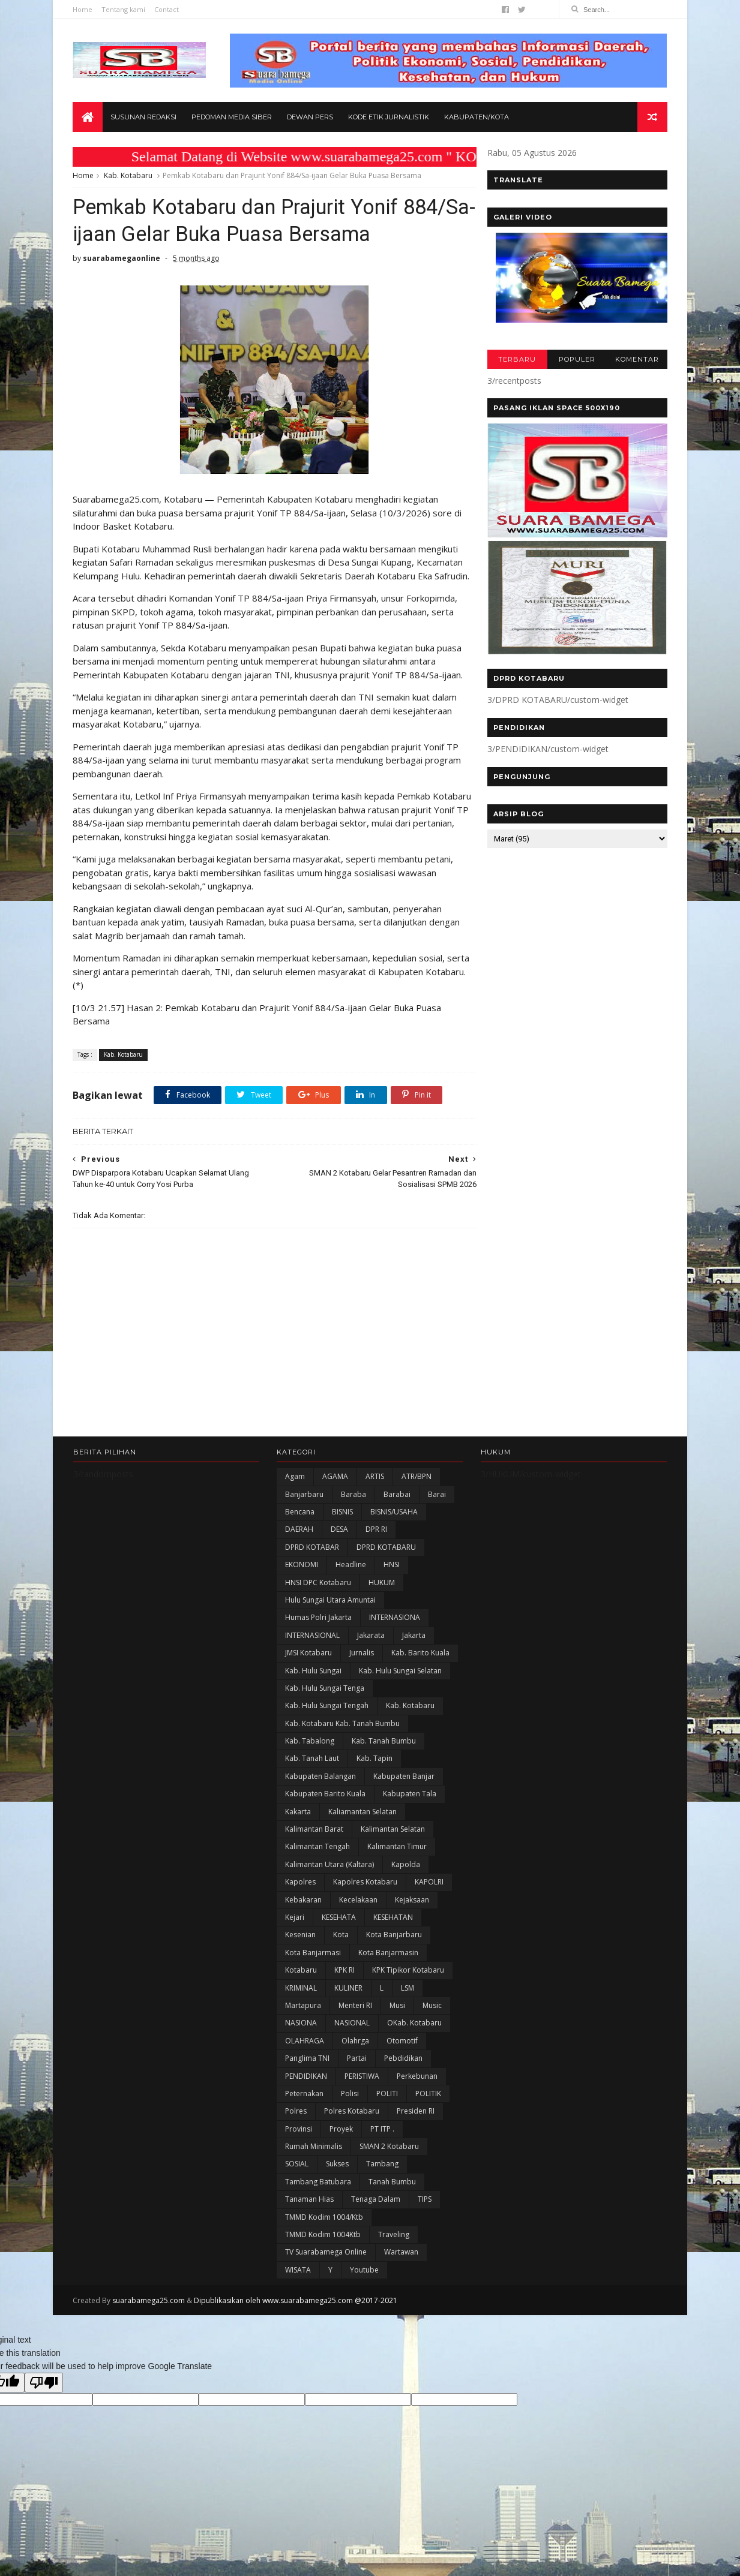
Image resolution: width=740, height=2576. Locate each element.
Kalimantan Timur (397, 1862)
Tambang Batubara (318, 2197)
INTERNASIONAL (312, 1650)
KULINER (348, 2003)
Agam (295, 1492)
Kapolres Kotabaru (365, 1897)
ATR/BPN (417, 1492)
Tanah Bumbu (392, 2197)
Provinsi (298, 2144)
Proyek (341, 2144)
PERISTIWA (361, 2091)
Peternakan (304, 2108)
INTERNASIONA (394, 1633)
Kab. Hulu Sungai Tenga (324, 1703)
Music (432, 2020)
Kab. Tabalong (309, 1756)
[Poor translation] (44, 2398)
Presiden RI (416, 2126)
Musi (397, 2020)
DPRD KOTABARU (386, 1562)
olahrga (355, 2056)
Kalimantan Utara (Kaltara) (329, 1879)
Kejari (294, 1932)
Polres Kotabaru (351, 2126)
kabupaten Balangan (320, 1791)
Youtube (364, 2285)
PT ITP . (382, 2144)
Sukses (337, 2179)
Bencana (299, 1527)
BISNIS (342, 1527)
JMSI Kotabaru (308, 1668)
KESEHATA (339, 1932)
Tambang (382, 2179)
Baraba (353, 1509)
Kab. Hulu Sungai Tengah (326, 1721)
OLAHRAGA (304, 2056)
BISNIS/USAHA (394, 1527)
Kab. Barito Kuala (420, 1668)
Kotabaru (301, 1985)
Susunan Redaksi (144, 117)
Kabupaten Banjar (404, 1791)
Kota (341, 1950)
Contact (167, 9)
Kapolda (405, 1879)
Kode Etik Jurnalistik (389, 117)
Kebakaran (303, 1915)
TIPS (425, 2215)
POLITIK (428, 2108)
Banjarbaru (304, 1509)
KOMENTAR (637, 360)
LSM (407, 2003)
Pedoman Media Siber (232, 117)
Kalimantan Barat (314, 1844)
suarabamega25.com (149, 2316)
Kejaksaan (412, 1915)
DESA (339, 1545)
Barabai (397, 1509)
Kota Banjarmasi (313, 1967)
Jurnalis (361, 1668)
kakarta (298, 1826)
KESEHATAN (393, 1932)
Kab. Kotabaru (128, 176)
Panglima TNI (307, 2074)
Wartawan (401, 2267)
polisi (350, 2108)
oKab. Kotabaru (414, 2038)
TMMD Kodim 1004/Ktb (324, 2232)
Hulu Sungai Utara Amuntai (330, 1615)
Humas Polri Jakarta (318, 1633)
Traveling (393, 2249)
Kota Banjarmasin (388, 1967)
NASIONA (301, 2038)
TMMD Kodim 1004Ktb (323, 2249)
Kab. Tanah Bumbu (384, 1756)
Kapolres (300, 1897)
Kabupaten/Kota (477, 117)
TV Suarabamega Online (326, 2267)
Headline (350, 1580)
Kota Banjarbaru (394, 1950)
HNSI (392, 1580)
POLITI (387, 2108)
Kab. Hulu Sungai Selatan (400, 1686)
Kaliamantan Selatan (362, 1826)
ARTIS (374, 1492)
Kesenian (300, 1950)
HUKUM (381, 1597)
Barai (437, 1509)
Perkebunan (417, 2091)
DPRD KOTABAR (312, 1562)
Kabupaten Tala (409, 1809)
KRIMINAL (301, 2003)
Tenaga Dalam (375, 2215)
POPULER (577, 360)
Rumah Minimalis (313, 2161)
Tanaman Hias (309, 2215)
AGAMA (335, 1492)
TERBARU (517, 360)
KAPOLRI (429, 1897)
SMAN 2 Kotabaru (389, 2161)
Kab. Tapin (374, 1774)
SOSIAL (296, 2179)
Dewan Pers (310, 117)
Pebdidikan (403, 2074)
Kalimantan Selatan (393, 1844)
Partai (357, 2074)
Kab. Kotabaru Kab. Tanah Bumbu (342, 1738)
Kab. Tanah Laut (312, 1774)
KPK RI (344, 1985)
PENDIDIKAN (306, 2091)
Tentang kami (124, 9)
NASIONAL (352, 2038)
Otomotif (402, 2056)
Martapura (303, 2020)
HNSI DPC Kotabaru (318, 1597)
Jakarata (371, 1650)
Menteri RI (355, 2020)
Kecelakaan (358, 1915)
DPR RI (376, 1545)
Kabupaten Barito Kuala (325, 1809)
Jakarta (414, 1650)
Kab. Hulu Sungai (313, 1686)
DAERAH (299, 1545)
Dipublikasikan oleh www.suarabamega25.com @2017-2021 (296, 2316)
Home (83, 9)
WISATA (298, 2285)
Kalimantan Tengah (317, 1862)
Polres (296, 2126)
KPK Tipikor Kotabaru (408, 1985)
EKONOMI (301, 1580)
